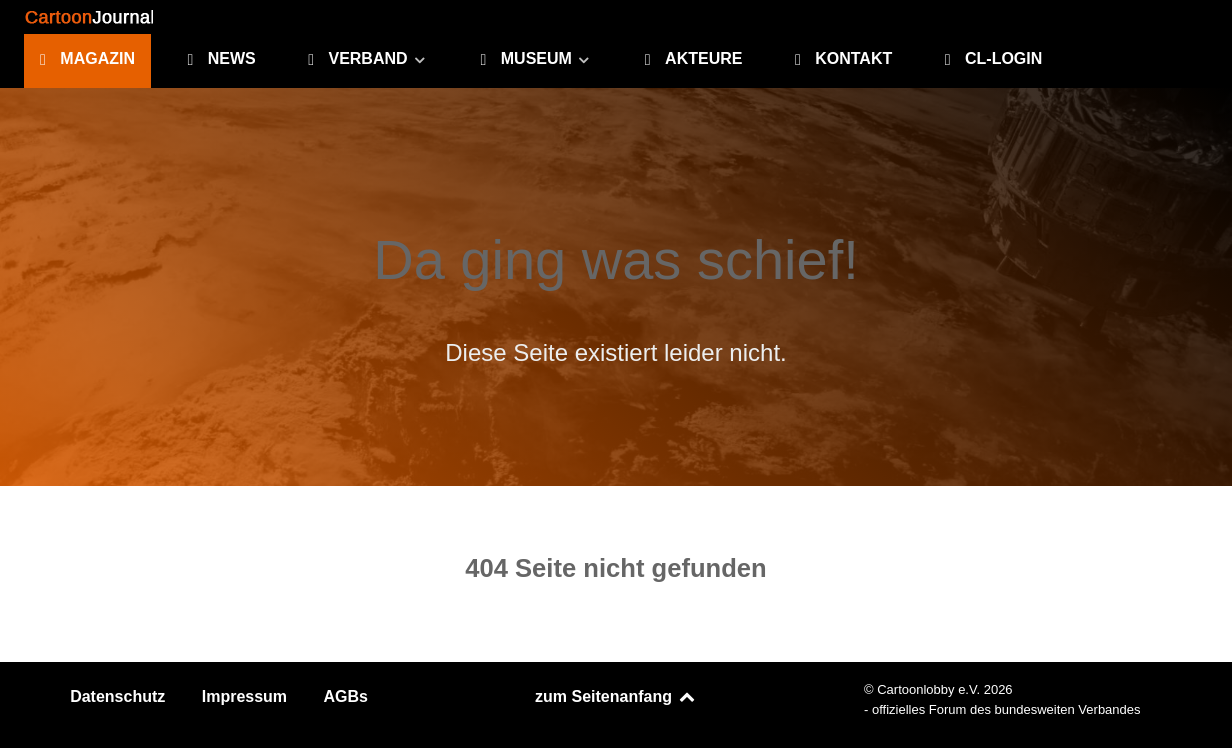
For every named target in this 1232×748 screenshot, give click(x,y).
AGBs (346, 696)
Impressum (244, 696)
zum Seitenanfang (616, 696)
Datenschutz (117, 696)
